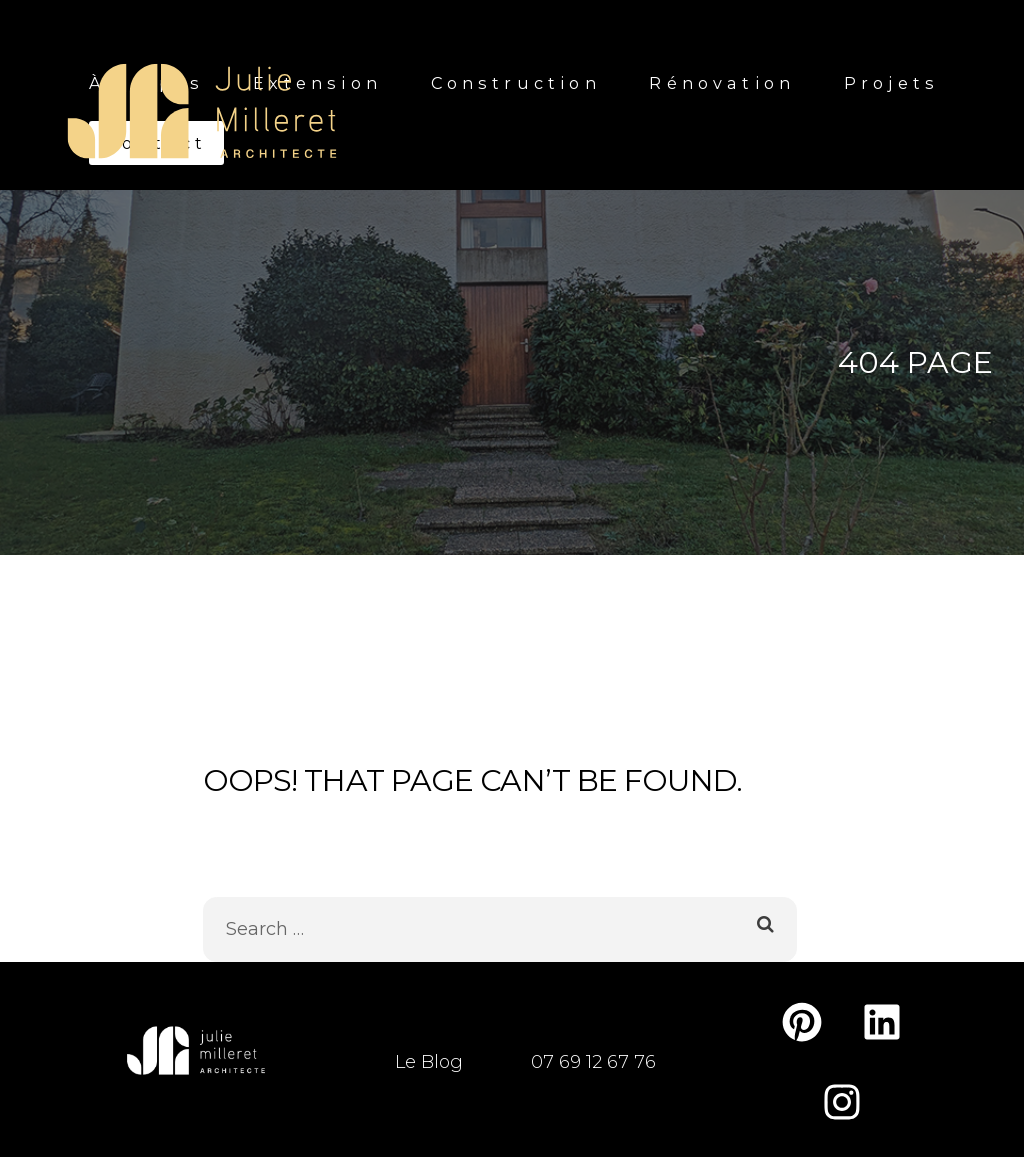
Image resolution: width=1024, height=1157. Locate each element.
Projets (891, 83)
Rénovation (722, 83)
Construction (516, 83)
